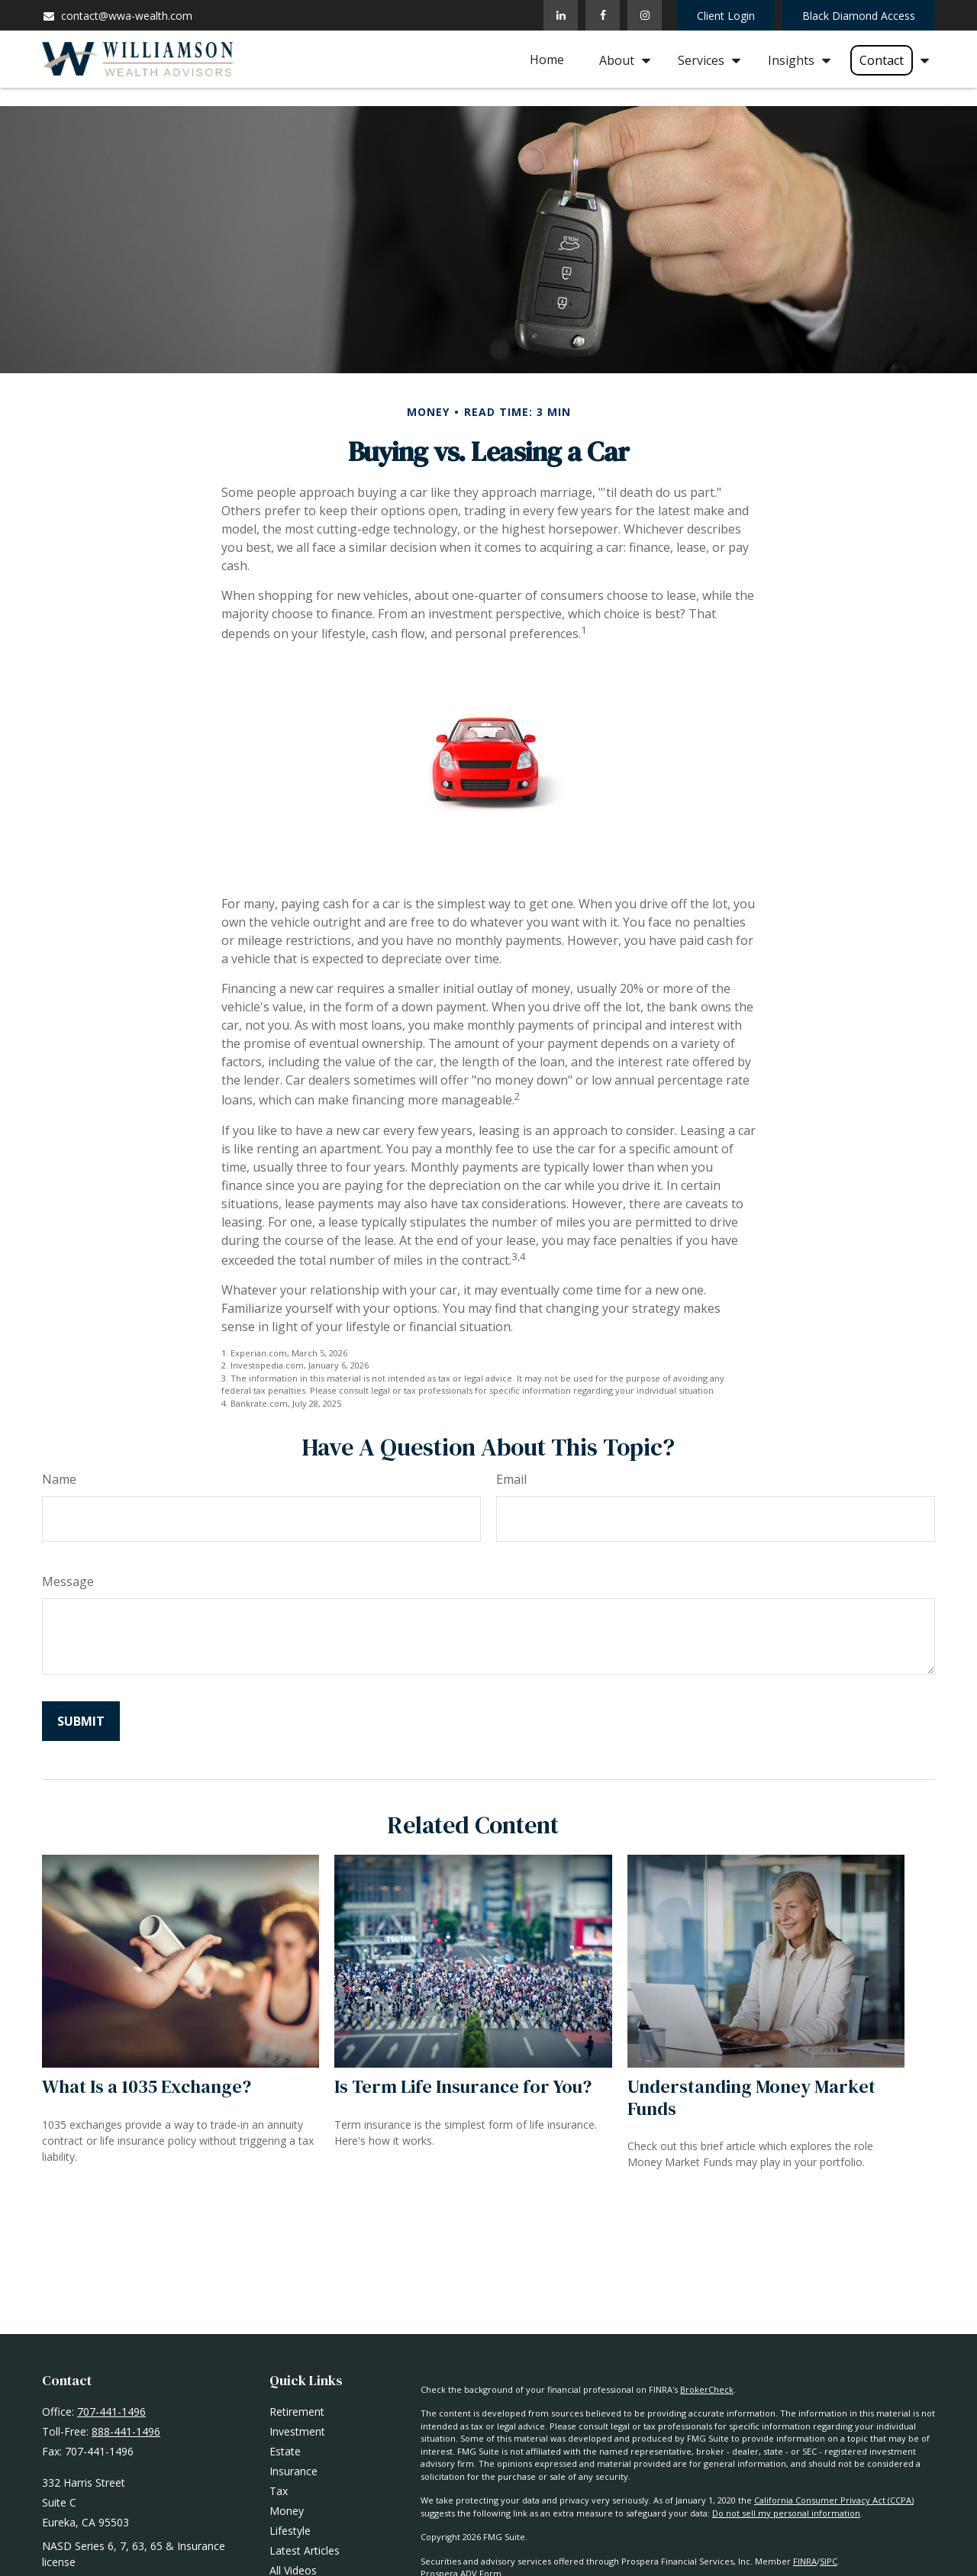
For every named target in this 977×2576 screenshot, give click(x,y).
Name (59, 1479)
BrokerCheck (707, 2389)
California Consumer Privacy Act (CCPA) (834, 2500)
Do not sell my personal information (786, 2513)
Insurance (293, 2471)
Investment (297, 2431)
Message (68, 1581)
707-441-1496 (111, 2411)
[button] (547, 60)
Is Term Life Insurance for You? (463, 2086)
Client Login (726, 15)
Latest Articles (304, 2550)
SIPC (828, 2561)
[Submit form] (81, 1721)
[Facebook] (602, 15)
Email (511, 1479)
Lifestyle (290, 2530)
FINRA (805, 2561)
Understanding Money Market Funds (751, 2097)
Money (286, 2510)
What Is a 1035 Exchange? (146, 2086)
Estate (285, 2451)
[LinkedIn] (560, 15)
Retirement (296, 2411)
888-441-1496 (126, 2431)
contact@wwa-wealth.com (117, 15)
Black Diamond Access (858, 15)
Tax (278, 2491)
